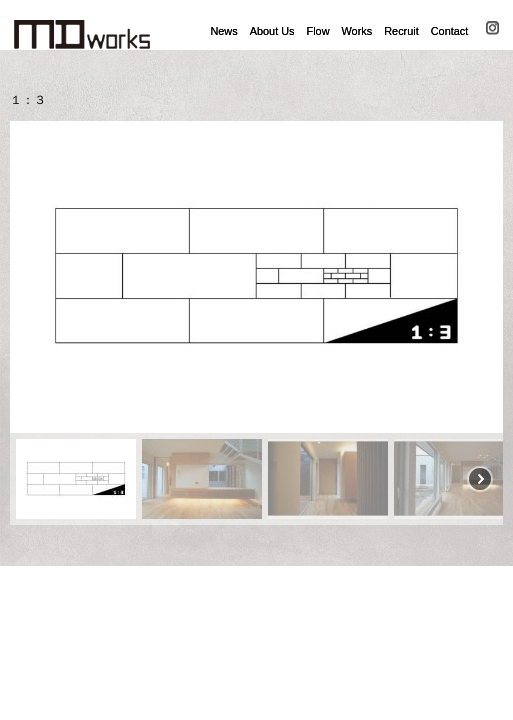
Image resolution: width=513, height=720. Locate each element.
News (223, 31)
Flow (318, 31)
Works (357, 31)
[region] (256, 323)
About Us (272, 31)
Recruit (401, 31)
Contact (450, 31)
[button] (33, 277)
